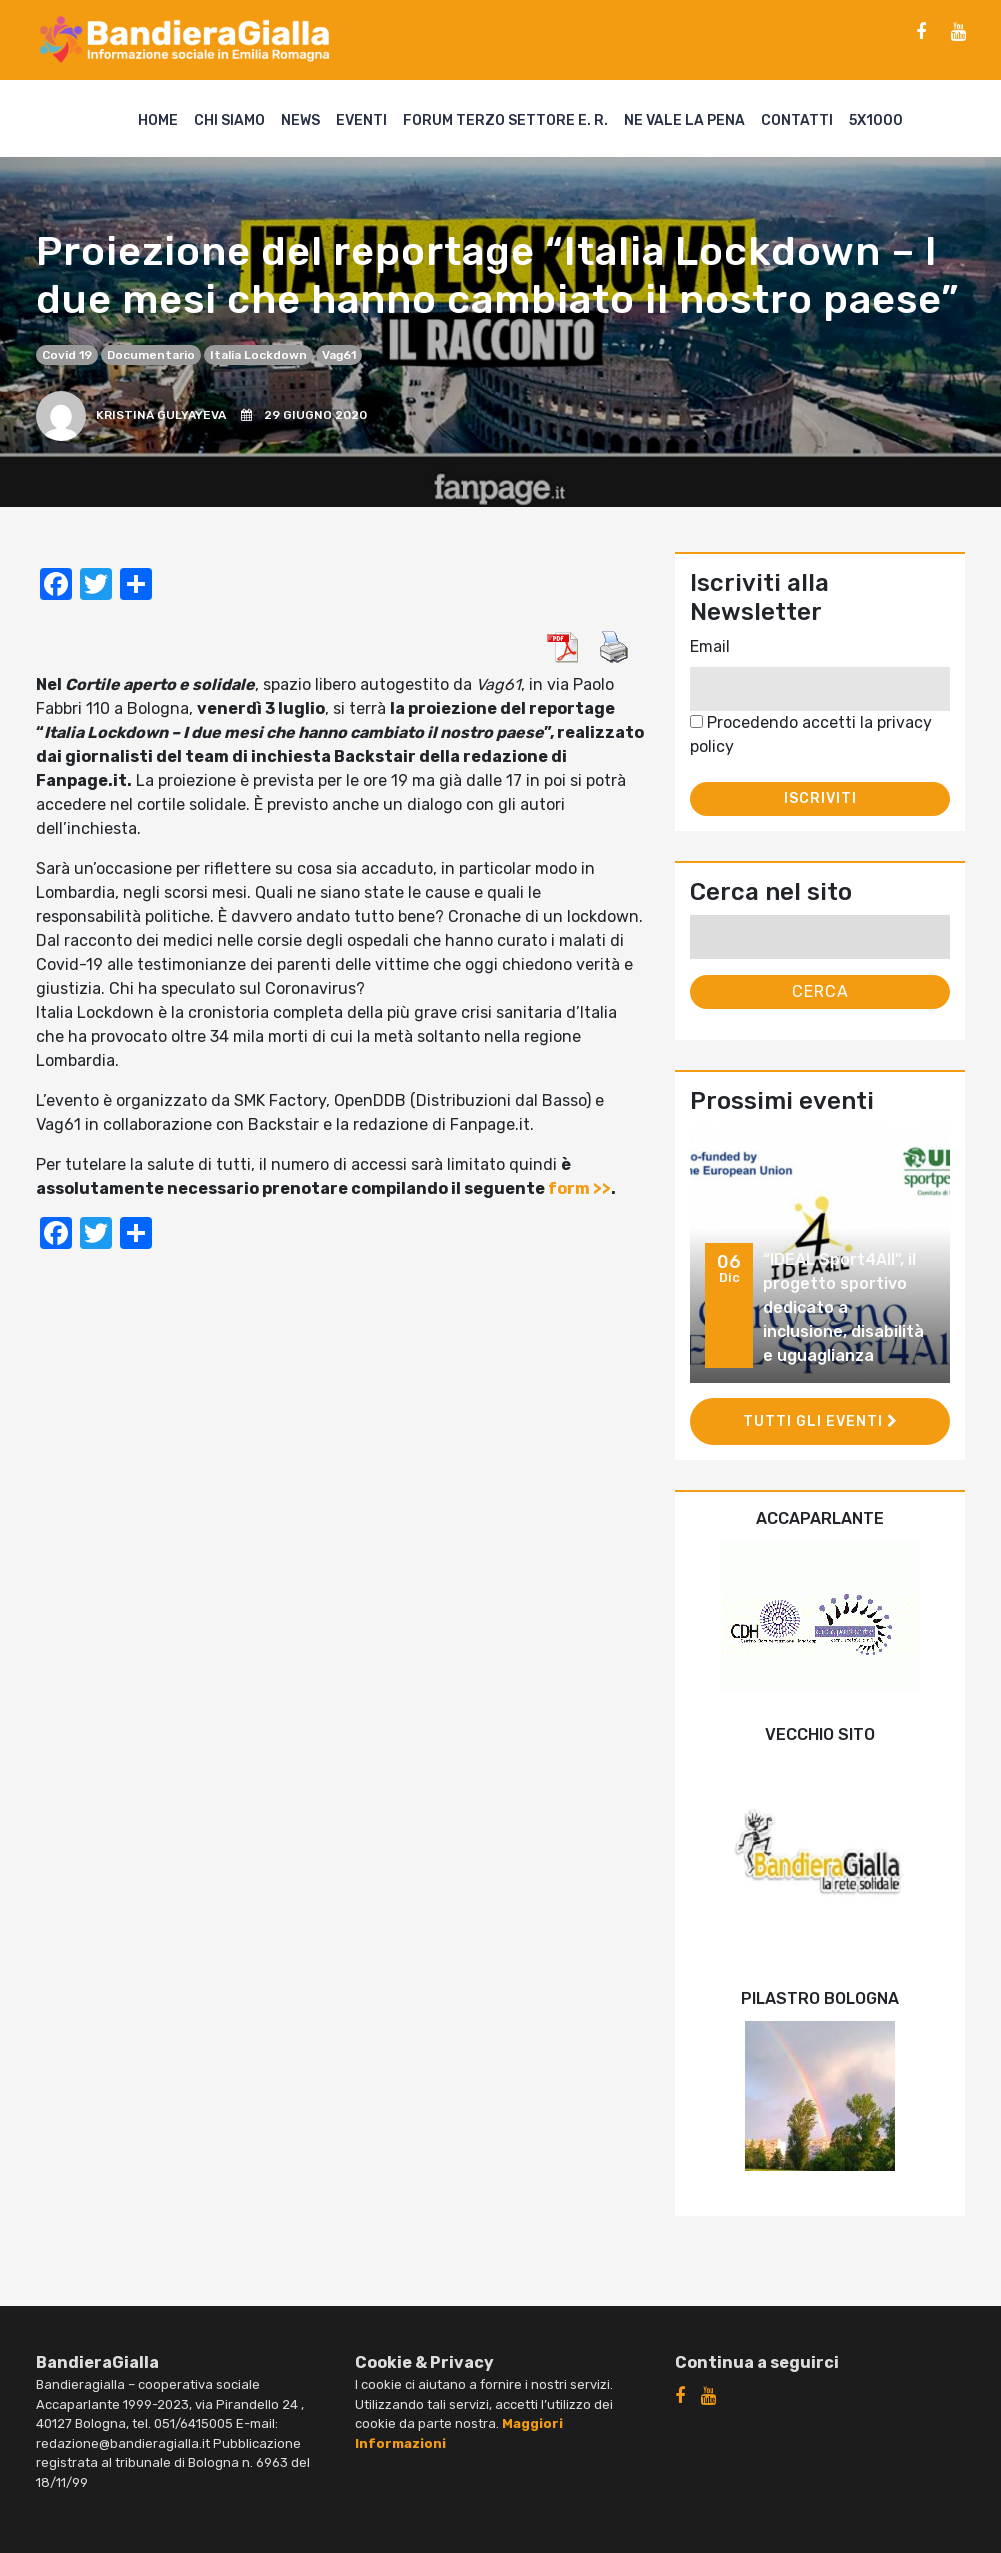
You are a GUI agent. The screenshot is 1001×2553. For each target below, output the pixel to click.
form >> (579, 1188)
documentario (151, 355)
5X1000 (876, 120)
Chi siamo (229, 120)
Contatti (797, 120)
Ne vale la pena (684, 120)
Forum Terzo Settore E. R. (505, 120)
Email (710, 646)
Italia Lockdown (258, 355)
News (300, 120)
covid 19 (67, 355)
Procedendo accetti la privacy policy (811, 734)
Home (158, 120)
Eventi (361, 120)
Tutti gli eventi (820, 1421)
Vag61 (339, 355)
